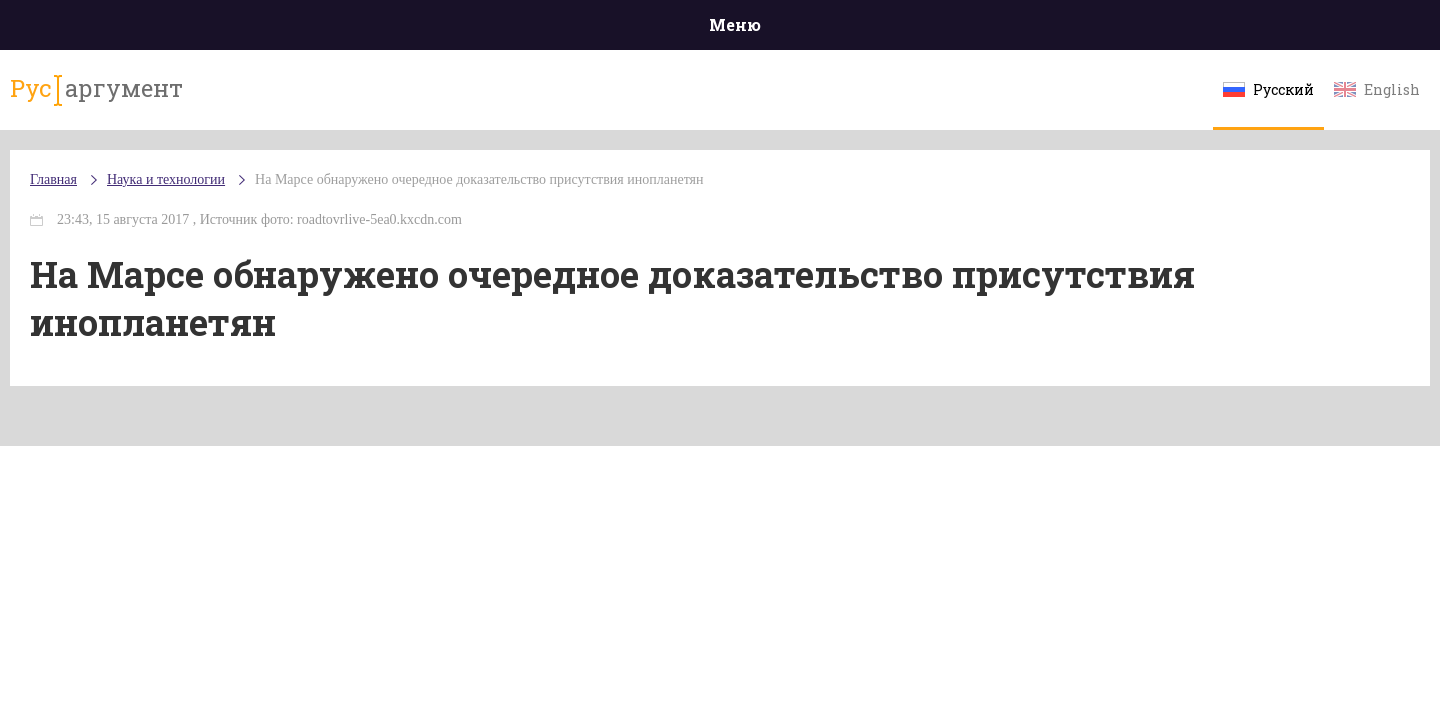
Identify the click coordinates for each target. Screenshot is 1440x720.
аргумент (206, 99)
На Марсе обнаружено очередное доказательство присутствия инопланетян (599, 199)
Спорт (764, 29)
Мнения (1269, 29)
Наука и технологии (889, 40)
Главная (170, 29)
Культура (1027, 29)
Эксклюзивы (1151, 29)
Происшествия (296, 29)
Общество (543, 29)
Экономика (661, 29)
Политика (429, 29)
